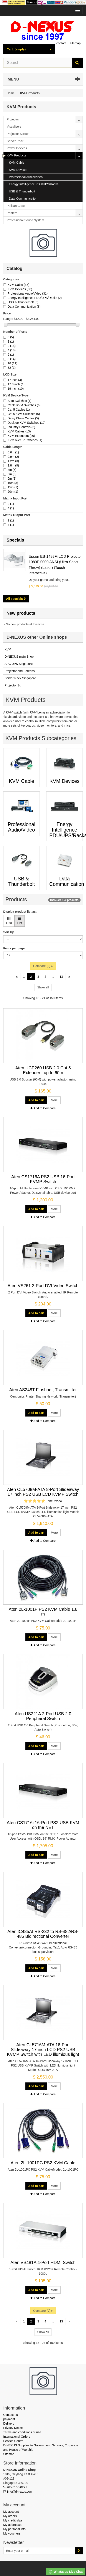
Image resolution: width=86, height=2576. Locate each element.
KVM (8, 649)
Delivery (8, 2423)
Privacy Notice (13, 2428)
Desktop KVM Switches (26, 422)
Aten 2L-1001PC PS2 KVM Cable (43, 2162)
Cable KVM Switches (24, 405)
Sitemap (8, 2454)
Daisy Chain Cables (23, 418)
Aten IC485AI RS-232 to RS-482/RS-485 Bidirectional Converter (43, 1934)
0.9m (13, 456)
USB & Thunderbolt (23, 302)
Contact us (10, 2415)
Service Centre (13, 2441)
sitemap (75, 43)
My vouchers (11, 2533)
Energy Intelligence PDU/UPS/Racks (35, 298)
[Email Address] (39, 2550)
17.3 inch (16, 384)
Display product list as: (20, 911)
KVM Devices (20, 289)
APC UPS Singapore (19, 663)
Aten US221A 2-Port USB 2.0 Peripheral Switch (43, 1716)
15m (13, 487)
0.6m (13, 452)
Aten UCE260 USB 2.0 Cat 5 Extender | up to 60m (43, 1070)
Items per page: (14, 948)
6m (12, 478)
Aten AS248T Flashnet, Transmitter (43, 1389)
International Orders (16, 2436)
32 (12, 367)
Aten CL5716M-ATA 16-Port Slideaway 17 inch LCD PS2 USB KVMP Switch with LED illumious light (43, 2049)
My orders (10, 2516)
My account (11, 2511)
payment (9, 2419)
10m (13, 483)
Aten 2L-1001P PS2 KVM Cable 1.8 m (43, 1611)
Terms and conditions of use (22, 2432)
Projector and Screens (20, 671)
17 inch (15, 380)
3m (12, 470)
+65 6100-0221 (17, 2487)
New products (21, 613)
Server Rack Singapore (20, 678)
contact (61, 43)
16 (12, 363)
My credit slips (13, 2520)
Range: (8, 319)
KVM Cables (19, 431)
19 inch (16, 388)
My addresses (12, 2524)
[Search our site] (37, 63)
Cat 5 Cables (19, 409)
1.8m (13, 465)
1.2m (13, 461)
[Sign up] (79, 2550)
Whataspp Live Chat (65, 2572)
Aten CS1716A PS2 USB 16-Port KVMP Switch (43, 1179)
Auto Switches (19, 401)
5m (12, 474)
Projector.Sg (13, 685)
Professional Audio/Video (28, 293)
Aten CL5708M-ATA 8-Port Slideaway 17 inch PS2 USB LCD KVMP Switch (43, 1492)
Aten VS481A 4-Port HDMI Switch (43, 2262)
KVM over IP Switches (25, 440)
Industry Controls (21, 427)
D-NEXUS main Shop (19, 656)
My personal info (14, 2529)
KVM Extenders (21, 435)
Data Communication (24, 306)
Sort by (8, 932)
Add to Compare (43, 1108)
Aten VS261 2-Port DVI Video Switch (43, 1285)
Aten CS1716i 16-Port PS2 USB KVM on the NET (43, 1825)
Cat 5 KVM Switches (24, 414)
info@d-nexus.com (20, 2491)
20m (13, 491)
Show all (43, 987)
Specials (15, 540)
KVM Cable (18, 284)
